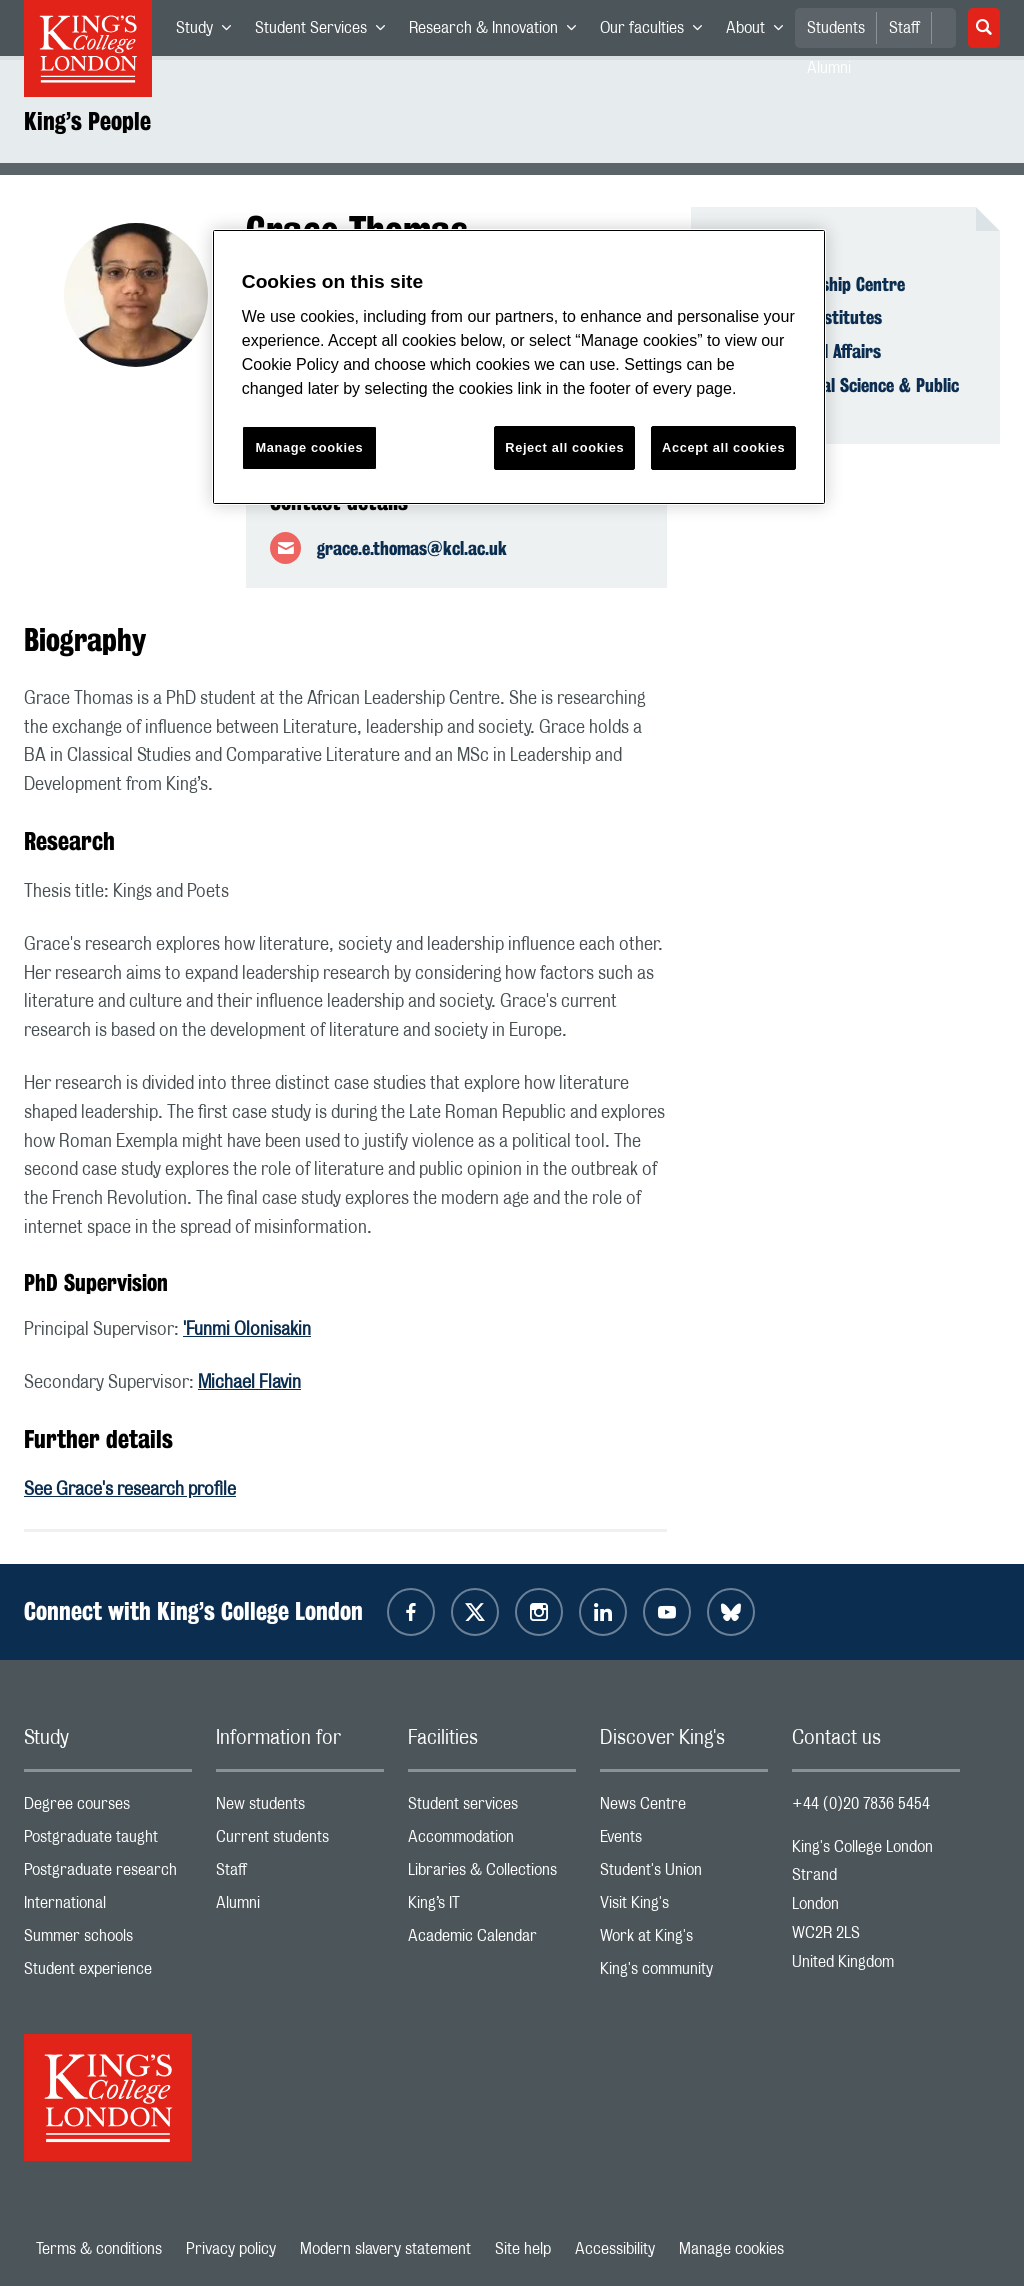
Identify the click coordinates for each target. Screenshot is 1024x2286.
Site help (523, 2249)
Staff (904, 28)
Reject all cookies (564, 447)
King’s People (87, 121)
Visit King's (684, 1907)
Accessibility (615, 2249)
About (760, 32)
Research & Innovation (498, 32)
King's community (684, 1973)
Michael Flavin (249, 1383)
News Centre (684, 1808)
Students (836, 28)
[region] (519, 367)
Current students (300, 1841)
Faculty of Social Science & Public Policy (837, 396)
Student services (492, 1808)
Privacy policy (231, 2249)
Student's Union (684, 1874)
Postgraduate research (108, 1874)
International (108, 1907)
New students (300, 1808)
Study (209, 32)
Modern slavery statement (385, 2249)
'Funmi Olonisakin (247, 1330)
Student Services (326, 32)
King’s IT (492, 1907)
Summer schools (108, 1940)
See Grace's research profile (130, 1490)
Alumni (300, 1907)
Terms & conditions (99, 2249)
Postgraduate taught (108, 1841)
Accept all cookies (723, 447)
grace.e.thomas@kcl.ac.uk (412, 548)
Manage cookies (731, 2249)
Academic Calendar (492, 1940)
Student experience (108, 1973)
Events (684, 1841)
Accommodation (492, 1841)
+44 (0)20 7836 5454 (861, 1804)
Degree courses (108, 1808)
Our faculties (657, 32)
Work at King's (684, 1940)
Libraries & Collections (492, 1874)
